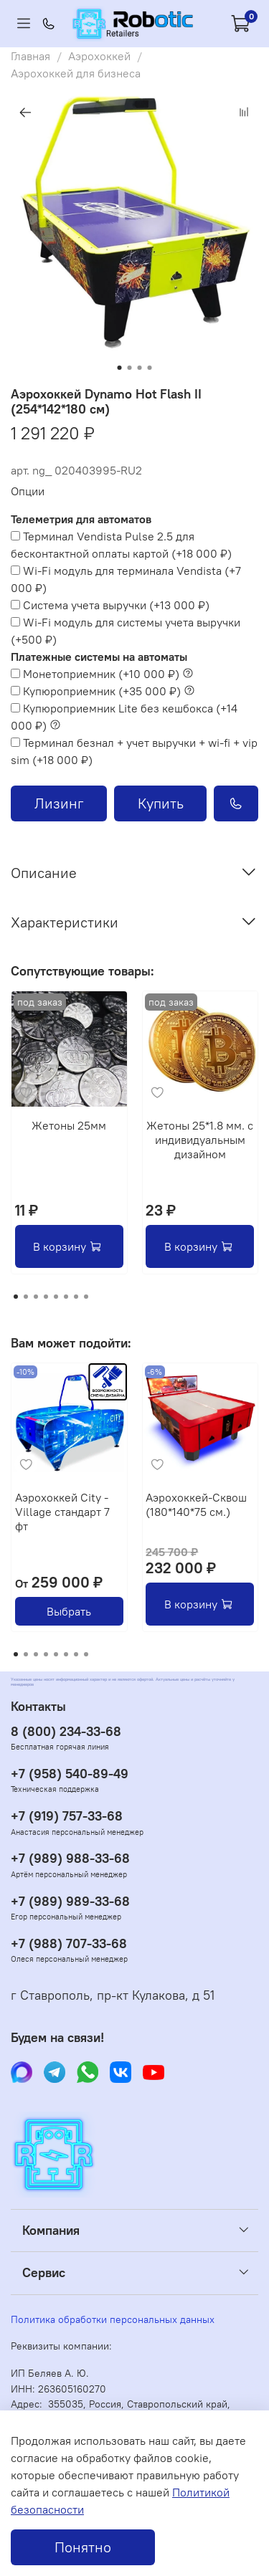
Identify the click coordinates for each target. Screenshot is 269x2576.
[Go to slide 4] (150, 368)
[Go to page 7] (76, 1296)
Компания (51, 2230)
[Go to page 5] (56, 1296)
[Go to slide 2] (130, 368)
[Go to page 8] (86, 1296)
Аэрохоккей (99, 56)
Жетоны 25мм (69, 1124)
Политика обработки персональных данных (112, 2319)
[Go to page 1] (16, 1296)
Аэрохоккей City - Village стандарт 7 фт (62, 1510)
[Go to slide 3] (140, 368)
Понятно (83, 2547)
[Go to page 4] (46, 1296)
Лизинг (59, 803)
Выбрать (69, 1611)
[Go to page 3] (36, 1296)
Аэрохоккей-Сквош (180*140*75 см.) (196, 1503)
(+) (121, 544)
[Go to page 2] (26, 1296)
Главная (30, 56)
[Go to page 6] (66, 1296)
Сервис (43, 2273)
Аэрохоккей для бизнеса (76, 73)
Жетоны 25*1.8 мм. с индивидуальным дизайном (199, 1138)
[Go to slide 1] (120, 368)
